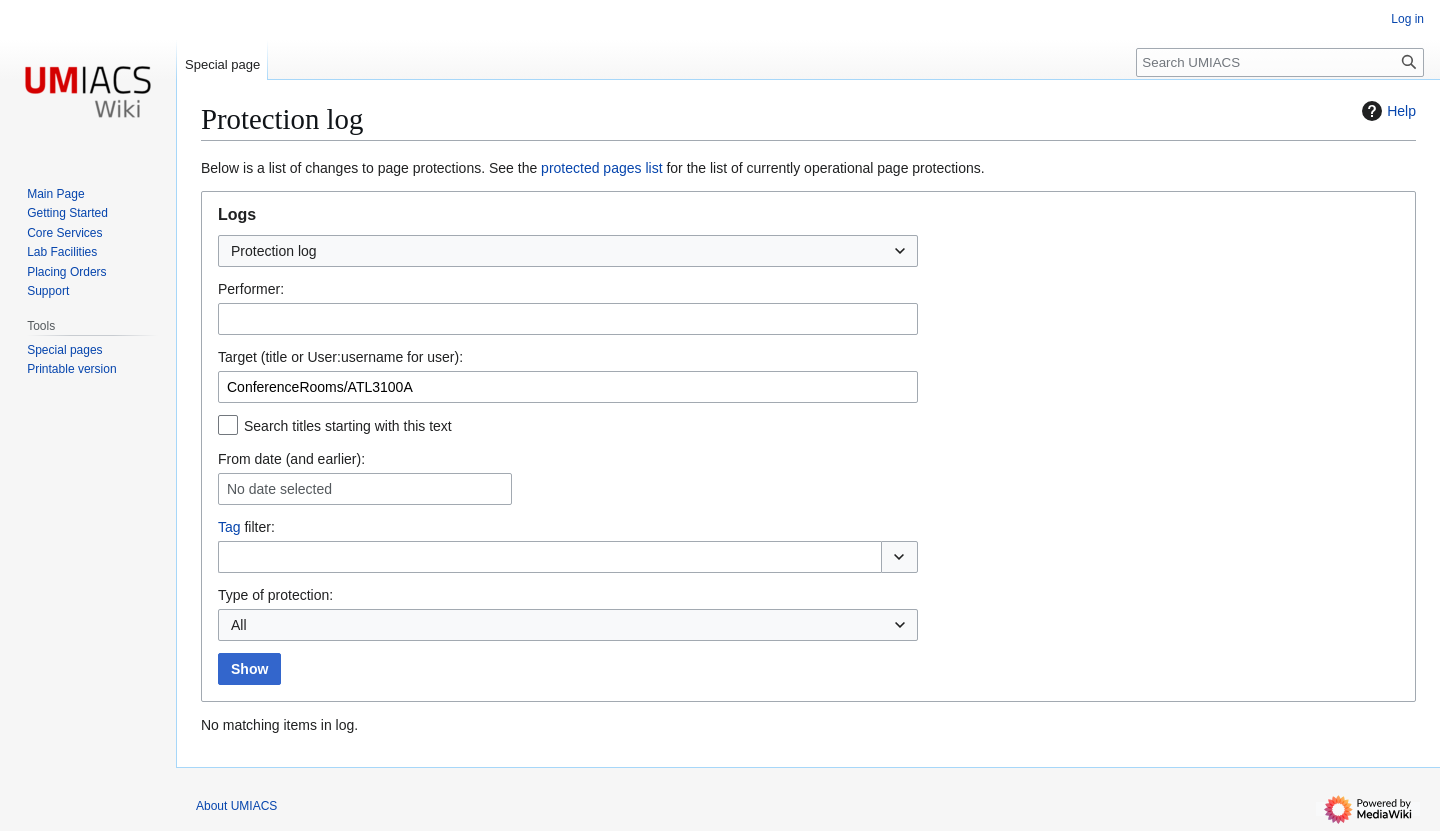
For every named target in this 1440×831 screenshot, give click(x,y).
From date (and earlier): (291, 459)
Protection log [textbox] (274, 251)
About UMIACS (236, 806)
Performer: (251, 289)
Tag (229, 527)
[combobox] (568, 251)
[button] (899, 557)
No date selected (279, 489)
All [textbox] (239, 625)
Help (1386, 111)
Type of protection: (275, 595)
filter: (246, 527)
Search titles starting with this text (348, 426)
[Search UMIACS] (1280, 62)
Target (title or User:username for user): (340, 357)
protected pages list (601, 168)
